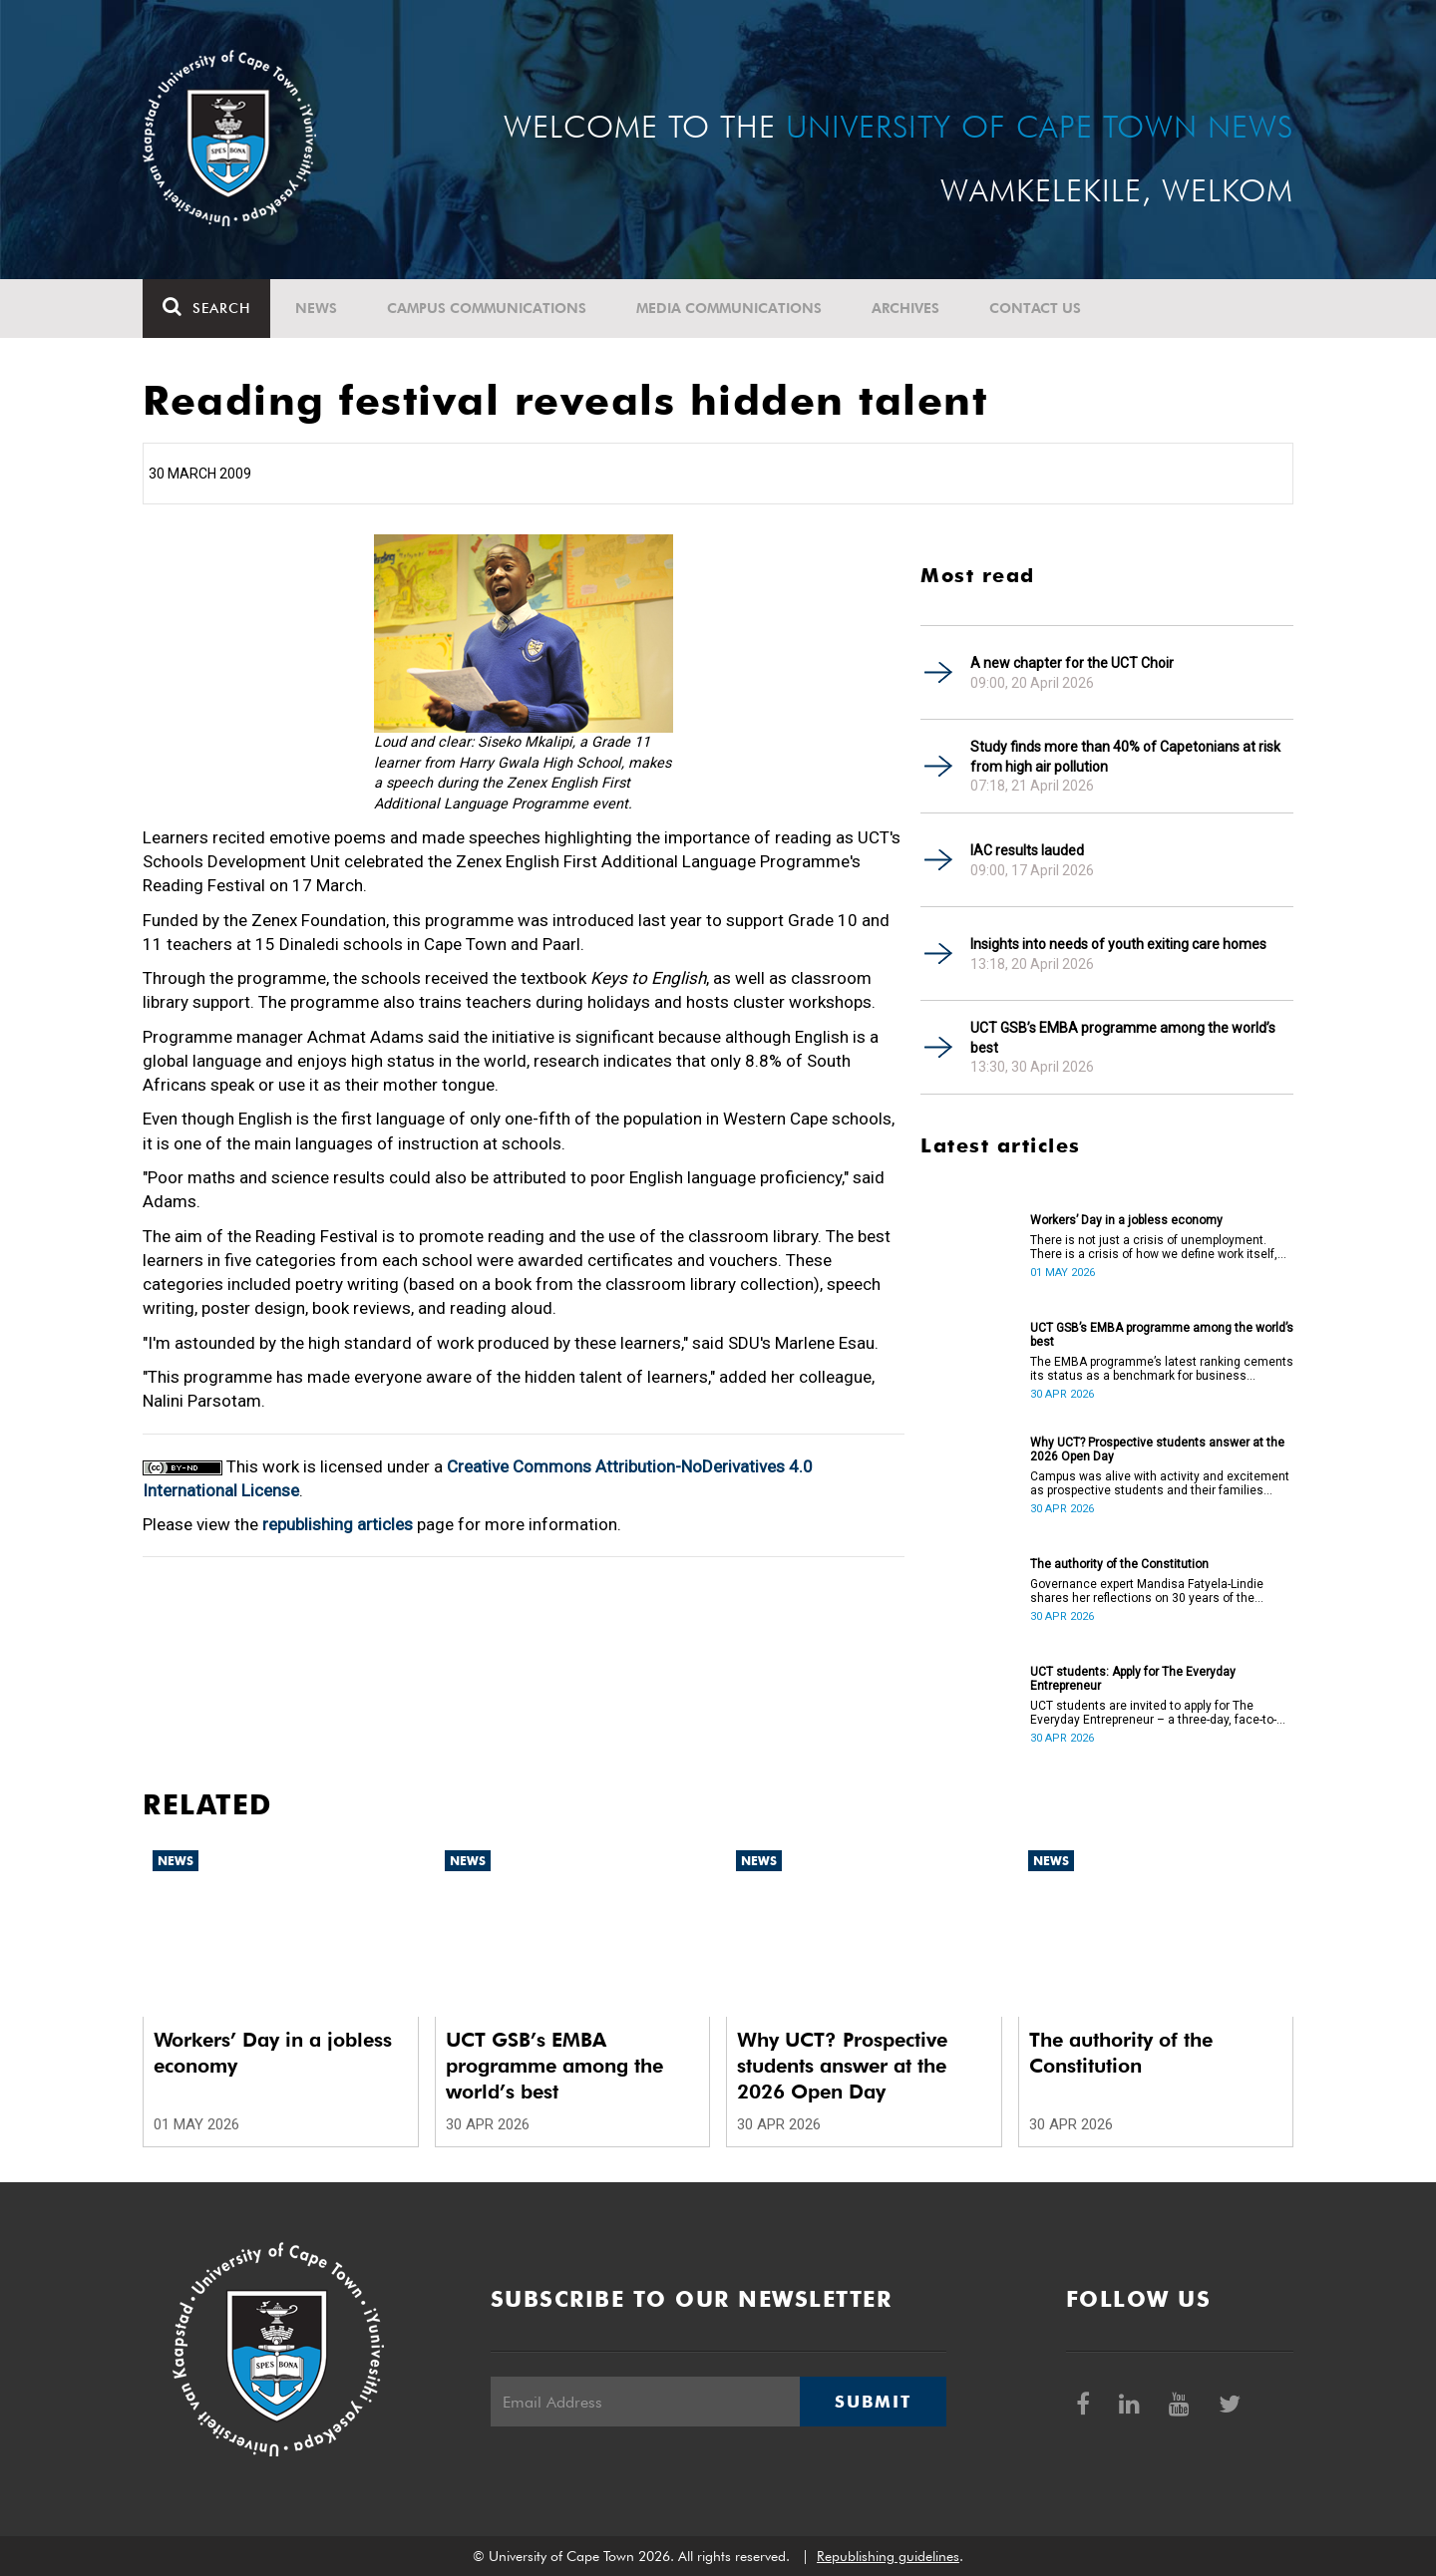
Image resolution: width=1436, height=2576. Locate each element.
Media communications (729, 308)
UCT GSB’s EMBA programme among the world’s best (1122, 1038)
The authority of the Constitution (1119, 1564)
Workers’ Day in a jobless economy (1126, 1220)
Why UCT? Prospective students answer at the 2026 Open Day (1157, 1449)
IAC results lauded (1027, 850)
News (316, 308)
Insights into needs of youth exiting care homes (1118, 944)
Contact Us (1035, 308)
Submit (872, 2402)
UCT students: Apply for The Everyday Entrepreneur (1133, 1679)
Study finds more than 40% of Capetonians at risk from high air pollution (1125, 757)
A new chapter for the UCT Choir (1072, 663)
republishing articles (337, 1524)
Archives (905, 308)
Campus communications (486, 308)
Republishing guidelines (888, 2556)
